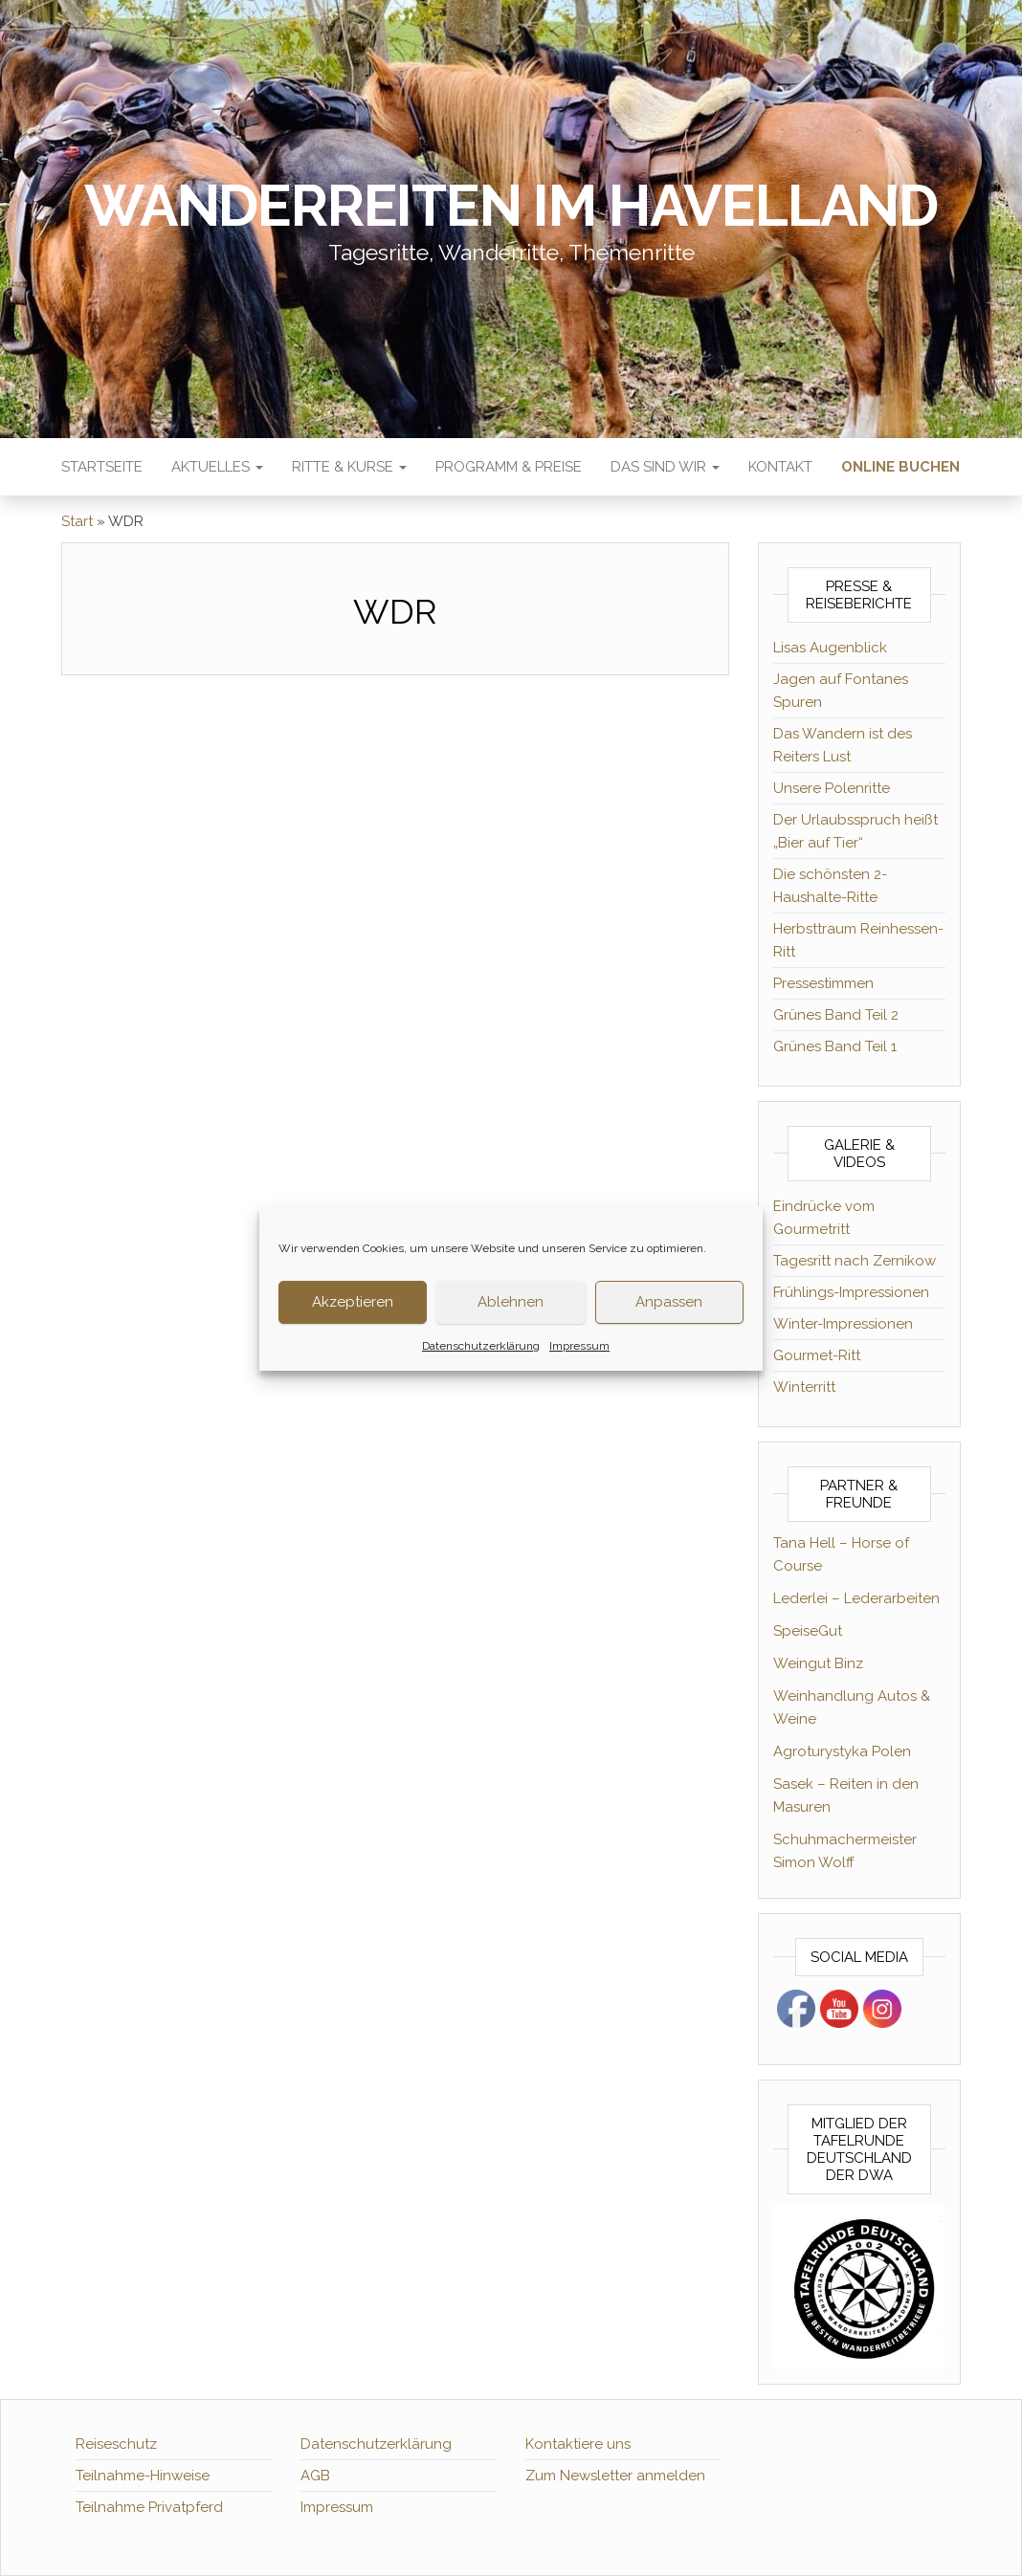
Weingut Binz (818, 1663)
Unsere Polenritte (831, 788)
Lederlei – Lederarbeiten (856, 1598)
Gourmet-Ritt (816, 1355)
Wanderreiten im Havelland (511, 205)
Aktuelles (217, 466)
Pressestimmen (823, 983)
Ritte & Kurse (349, 466)
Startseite (102, 466)
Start (77, 521)
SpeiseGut (807, 1631)
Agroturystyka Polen (842, 1751)
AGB (315, 2475)
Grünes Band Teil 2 (836, 1015)
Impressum (579, 1346)
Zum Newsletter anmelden (615, 2475)
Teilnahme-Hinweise (143, 2475)
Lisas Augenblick (830, 647)
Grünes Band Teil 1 (835, 1046)
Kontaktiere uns (578, 2444)
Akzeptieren (352, 1301)
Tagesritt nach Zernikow (854, 1260)
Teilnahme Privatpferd (149, 2507)
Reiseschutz (116, 2444)
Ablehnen (511, 1301)
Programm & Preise (508, 466)
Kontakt (780, 466)
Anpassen (668, 1301)
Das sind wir (665, 466)
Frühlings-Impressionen (851, 1292)
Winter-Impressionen (843, 1323)
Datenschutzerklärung (481, 1346)
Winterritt (804, 1387)
